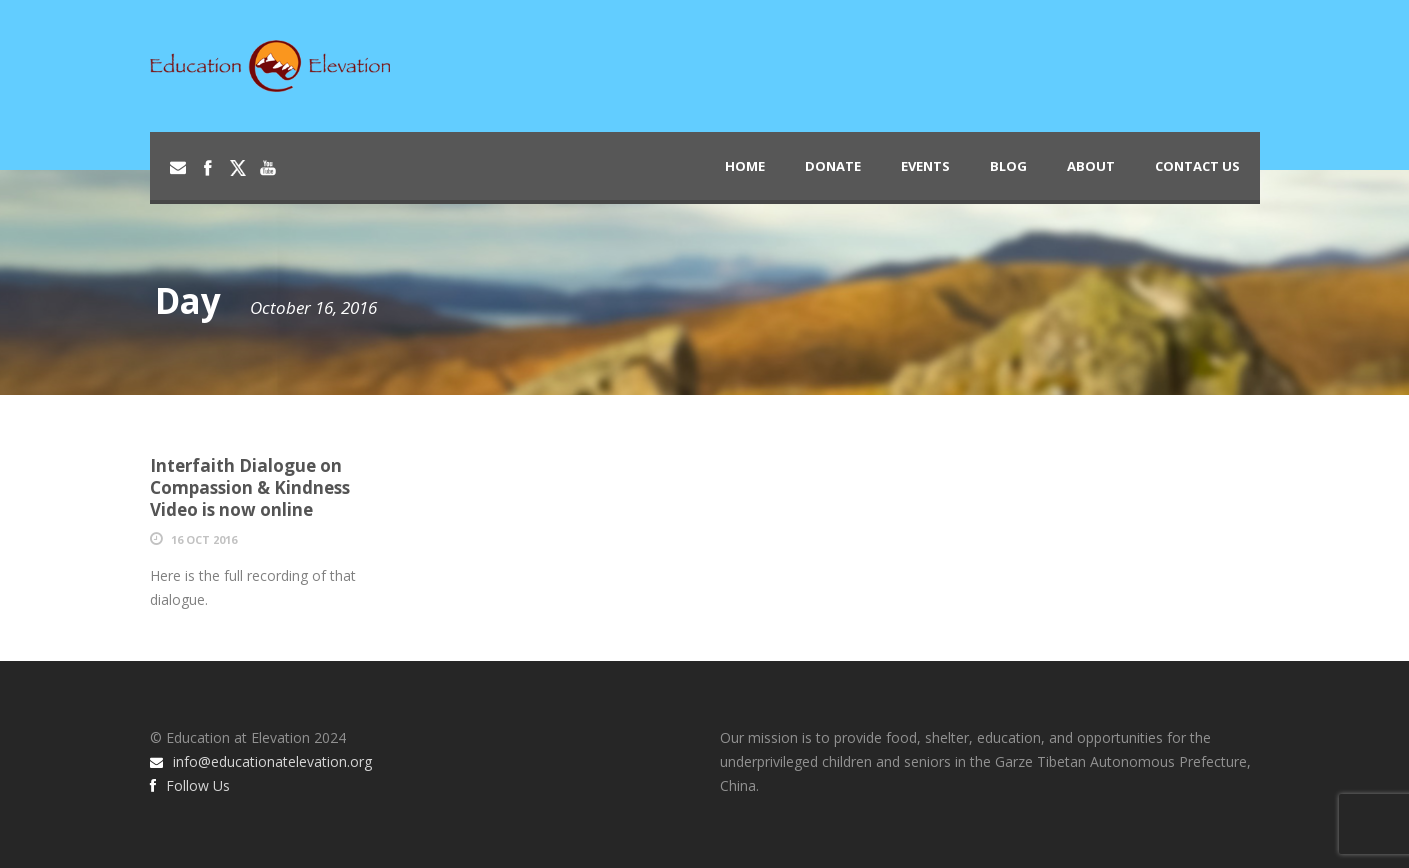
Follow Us (190, 785)
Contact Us (1197, 166)
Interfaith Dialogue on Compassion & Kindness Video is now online (250, 487)
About (1091, 166)
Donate (833, 166)
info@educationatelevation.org (261, 761)
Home (745, 166)
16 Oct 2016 (204, 539)
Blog (1008, 166)
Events (925, 166)
